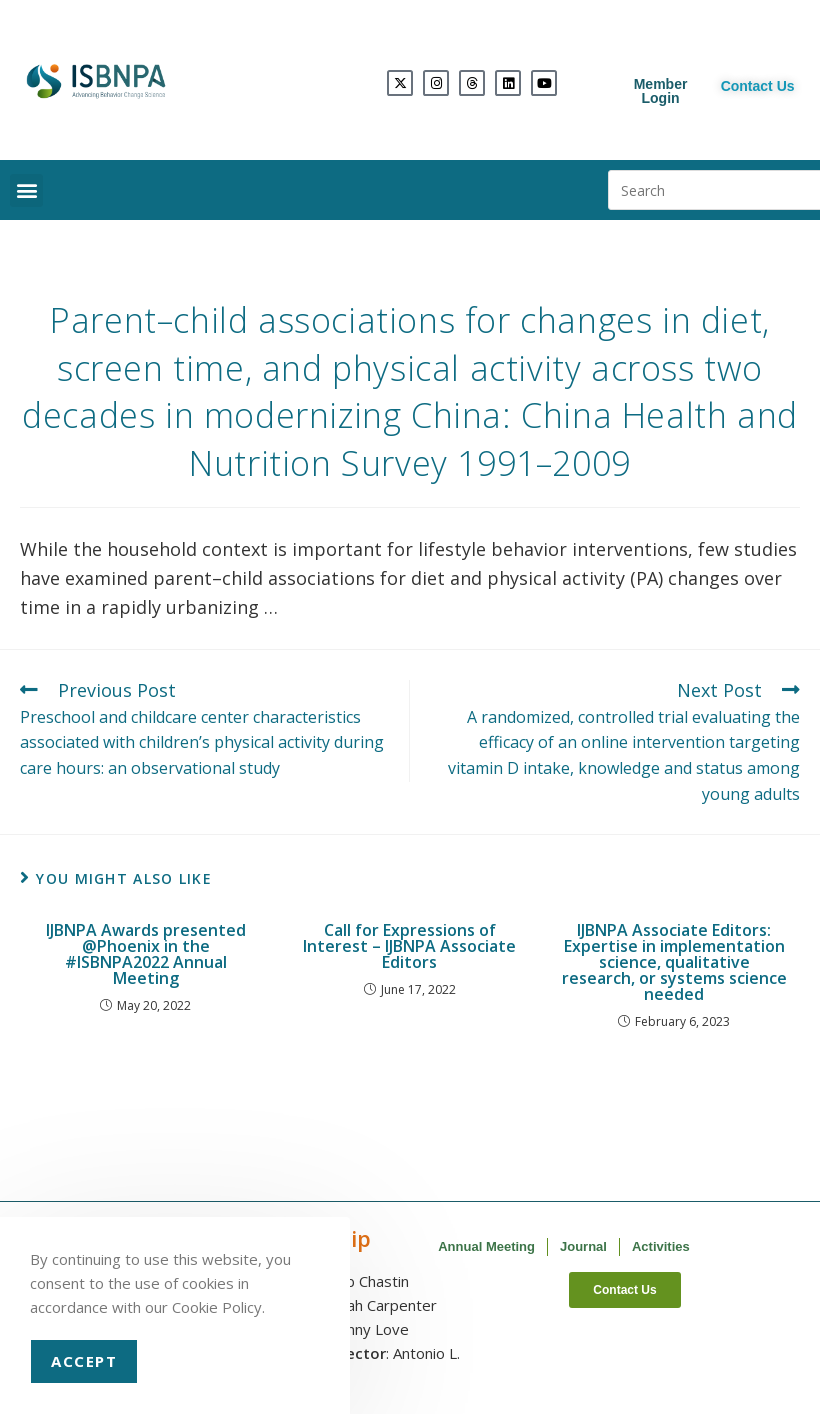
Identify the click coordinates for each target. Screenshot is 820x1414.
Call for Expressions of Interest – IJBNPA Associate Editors (409, 946)
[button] (26, 190)
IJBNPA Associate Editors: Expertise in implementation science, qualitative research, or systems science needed (674, 962)
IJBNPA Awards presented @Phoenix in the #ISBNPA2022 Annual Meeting (146, 954)
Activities (661, 1246)
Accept (84, 1361)
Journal (583, 1246)
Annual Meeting (486, 1246)
